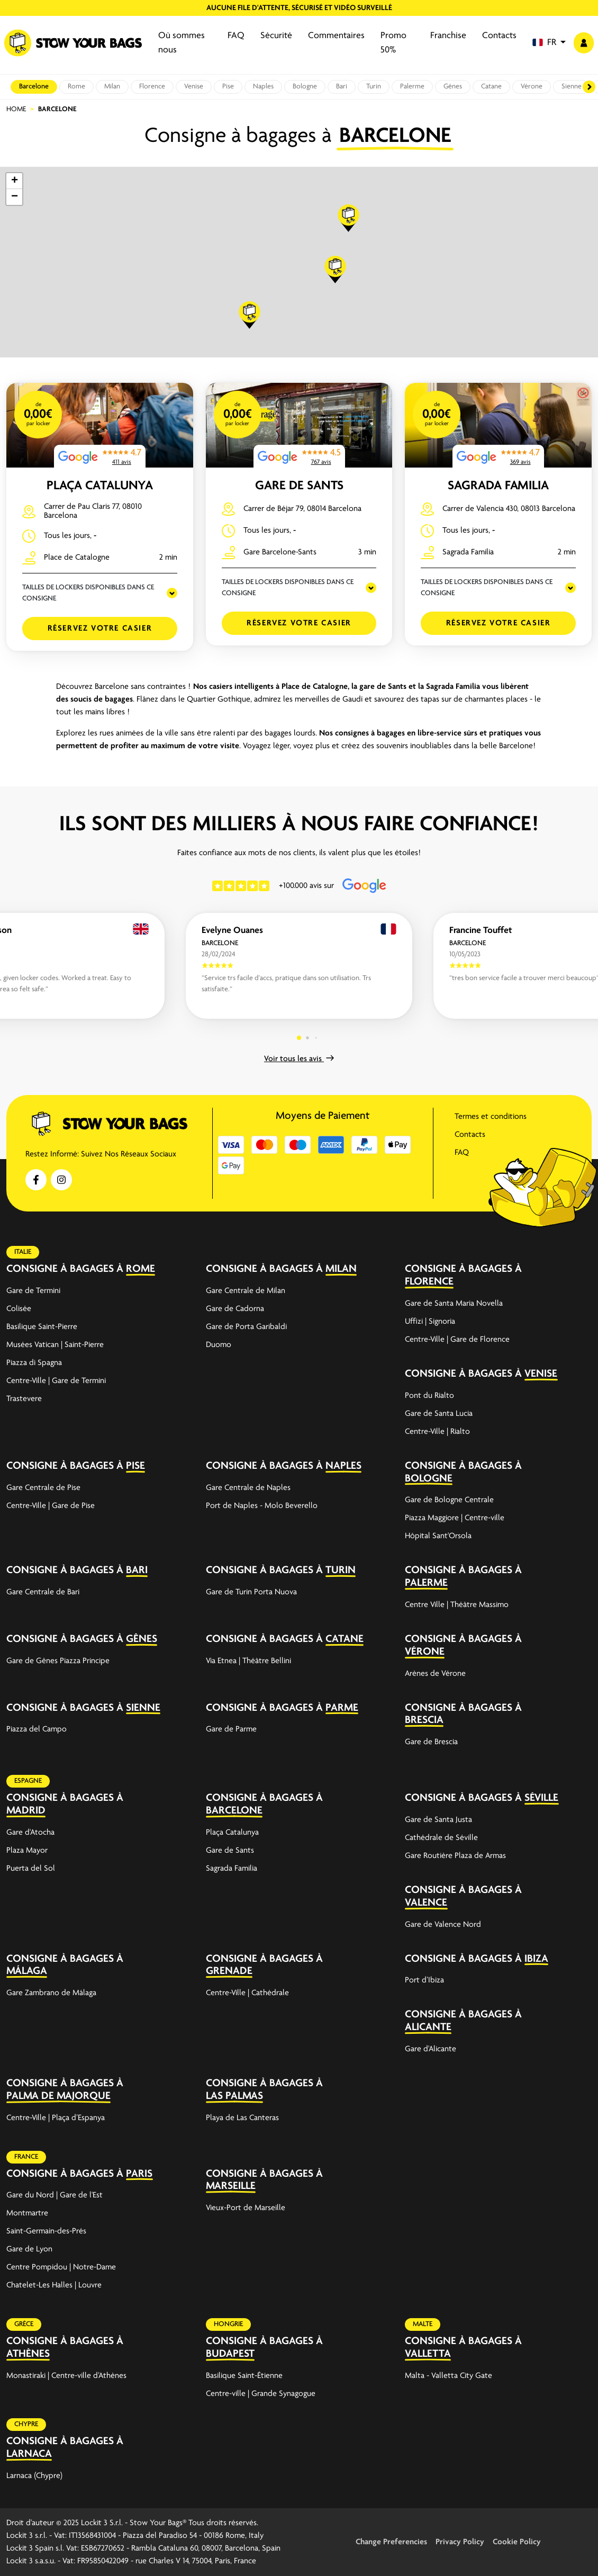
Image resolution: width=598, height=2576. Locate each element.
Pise (228, 87)
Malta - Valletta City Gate (448, 2376)
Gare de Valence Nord (443, 1924)
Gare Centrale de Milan (245, 1291)
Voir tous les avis (299, 1059)
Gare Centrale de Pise (43, 1488)
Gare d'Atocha (30, 1832)
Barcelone (34, 87)
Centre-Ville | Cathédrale (247, 1993)
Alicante (428, 2027)
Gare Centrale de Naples (248, 1488)
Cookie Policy (517, 2542)
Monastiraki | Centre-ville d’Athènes (66, 2376)
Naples (263, 87)
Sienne (571, 87)
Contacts (499, 36)
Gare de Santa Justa (438, 1820)
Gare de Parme (231, 1729)
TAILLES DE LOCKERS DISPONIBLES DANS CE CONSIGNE (88, 593)
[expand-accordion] (179, 1269)
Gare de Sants (299, 485)
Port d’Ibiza (424, 1980)
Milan (112, 87)
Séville (541, 1797)
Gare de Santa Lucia (439, 1414)
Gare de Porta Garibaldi (246, 1327)
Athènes (28, 2353)
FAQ (236, 36)
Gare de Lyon (29, 2249)
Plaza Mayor (27, 1850)
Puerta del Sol (30, 1868)
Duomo (218, 1345)
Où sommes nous (181, 43)
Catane (491, 87)
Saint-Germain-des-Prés (46, 2231)
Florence (152, 87)
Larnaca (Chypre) (34, 2476)
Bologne (305, 87)
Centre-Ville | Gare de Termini (56, 1381)
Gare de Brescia (431, 1742)
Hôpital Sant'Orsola (438, 1536)
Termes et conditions (491, 1116)
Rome (76, 87)
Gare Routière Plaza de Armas (455, 1856)
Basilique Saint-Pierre (41, 1327)
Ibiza (536, 1958)
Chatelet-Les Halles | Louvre (54, 2285)
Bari (341, 87)
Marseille (231, 2186)
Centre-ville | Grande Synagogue (260, 2394)
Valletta (428, 2353)
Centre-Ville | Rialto (437, 1432)
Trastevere (24, 1399)
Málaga (26, 1971)
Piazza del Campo (36, 1729)
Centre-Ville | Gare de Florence (457, 1339)
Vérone (531, 87)
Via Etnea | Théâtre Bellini (248, 1661)
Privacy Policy (460, 2542)
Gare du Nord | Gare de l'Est (54, 2195)
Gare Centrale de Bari (42, 1592)
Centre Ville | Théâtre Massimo (457, 1605)
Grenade (229, 1971)
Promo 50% (393, 43)
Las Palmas (234, 2096)
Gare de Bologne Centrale (449, 1500)
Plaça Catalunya (100, 485)
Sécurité (276, 36)
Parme (341, 1707)
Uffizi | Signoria (430, 1321)
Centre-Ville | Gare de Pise (50, 1506)
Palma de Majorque (58, 2096)
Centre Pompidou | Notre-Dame (61, 2267)
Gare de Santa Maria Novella (454, 1303)
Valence (426, 1902)
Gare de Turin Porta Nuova (251, 1592)
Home (16, 109)
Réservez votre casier (100, 628)
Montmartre (27, 2213)
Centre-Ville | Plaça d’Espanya (55, 2118)
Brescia (424, 1720)
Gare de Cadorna (235, 1309)
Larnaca (29, 2454)
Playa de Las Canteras (242, 2118)
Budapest (230, 2353)
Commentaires (336, 36)
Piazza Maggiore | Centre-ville (454, 1518)
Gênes (452, 87)
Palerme (412, 87)
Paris (139, 2173)
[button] (549, 43)
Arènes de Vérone (435, 1674)
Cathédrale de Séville (441, 1838)
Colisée (18, 1309)
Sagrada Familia (498, 485)
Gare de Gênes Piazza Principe (58, 1661)
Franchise (448, 36)
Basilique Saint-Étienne (244, 2376)
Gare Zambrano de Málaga (51, 1993)
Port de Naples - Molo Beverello (262, 1506)
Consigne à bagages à (64, 1268)
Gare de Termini (33, 1291)
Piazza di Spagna (34, 1363)
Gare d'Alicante (430, 2049)
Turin (373, 87)
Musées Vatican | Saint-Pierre (55, 1345)
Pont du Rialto (429, 1396)
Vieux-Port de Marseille (245, 2208)
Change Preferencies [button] (391, 2542)
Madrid (26, 1810)
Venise (193, 87)
